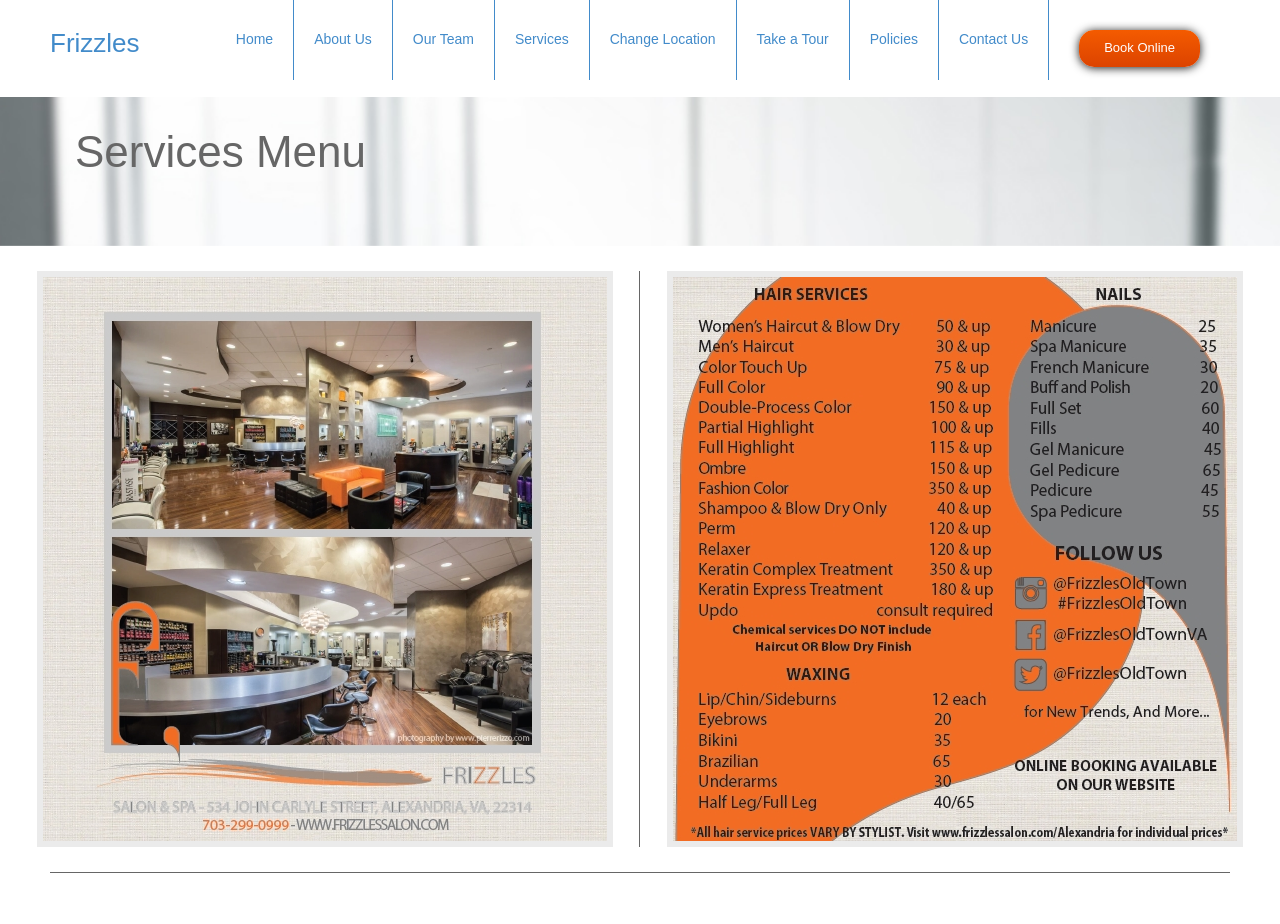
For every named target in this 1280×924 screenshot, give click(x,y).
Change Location (663, 39)
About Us (343, 39)
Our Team (443, 39)
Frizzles (95, 43)
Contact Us (993, 39)
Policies (894, 39)
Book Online (1139, 47)
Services (542, 39)
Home (254, 39)
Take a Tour (793, 39)
